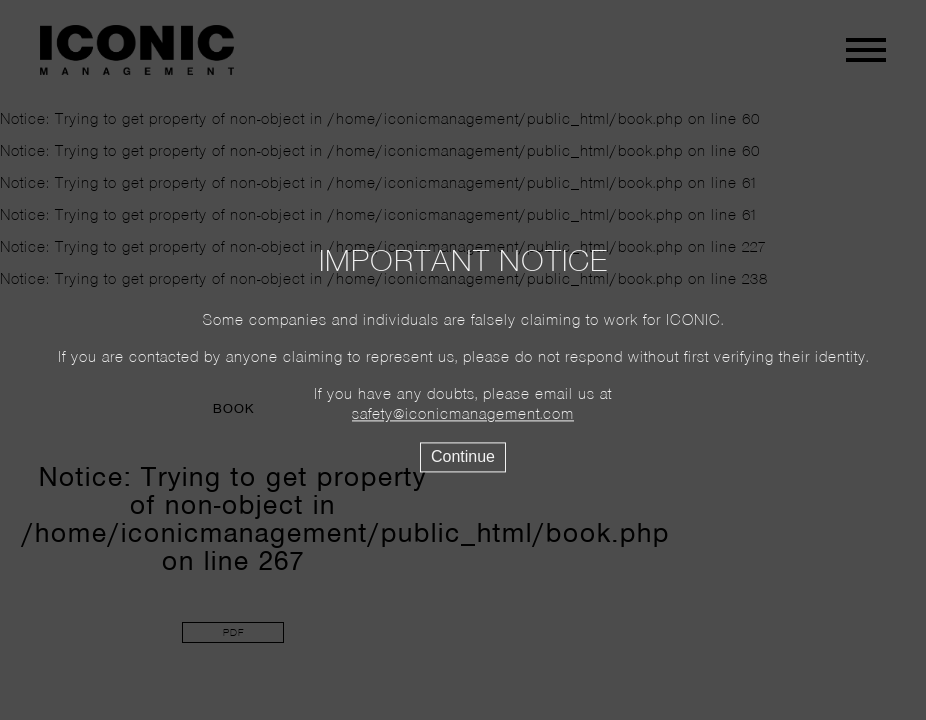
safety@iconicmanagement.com (463, 416)
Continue (463, 457)
